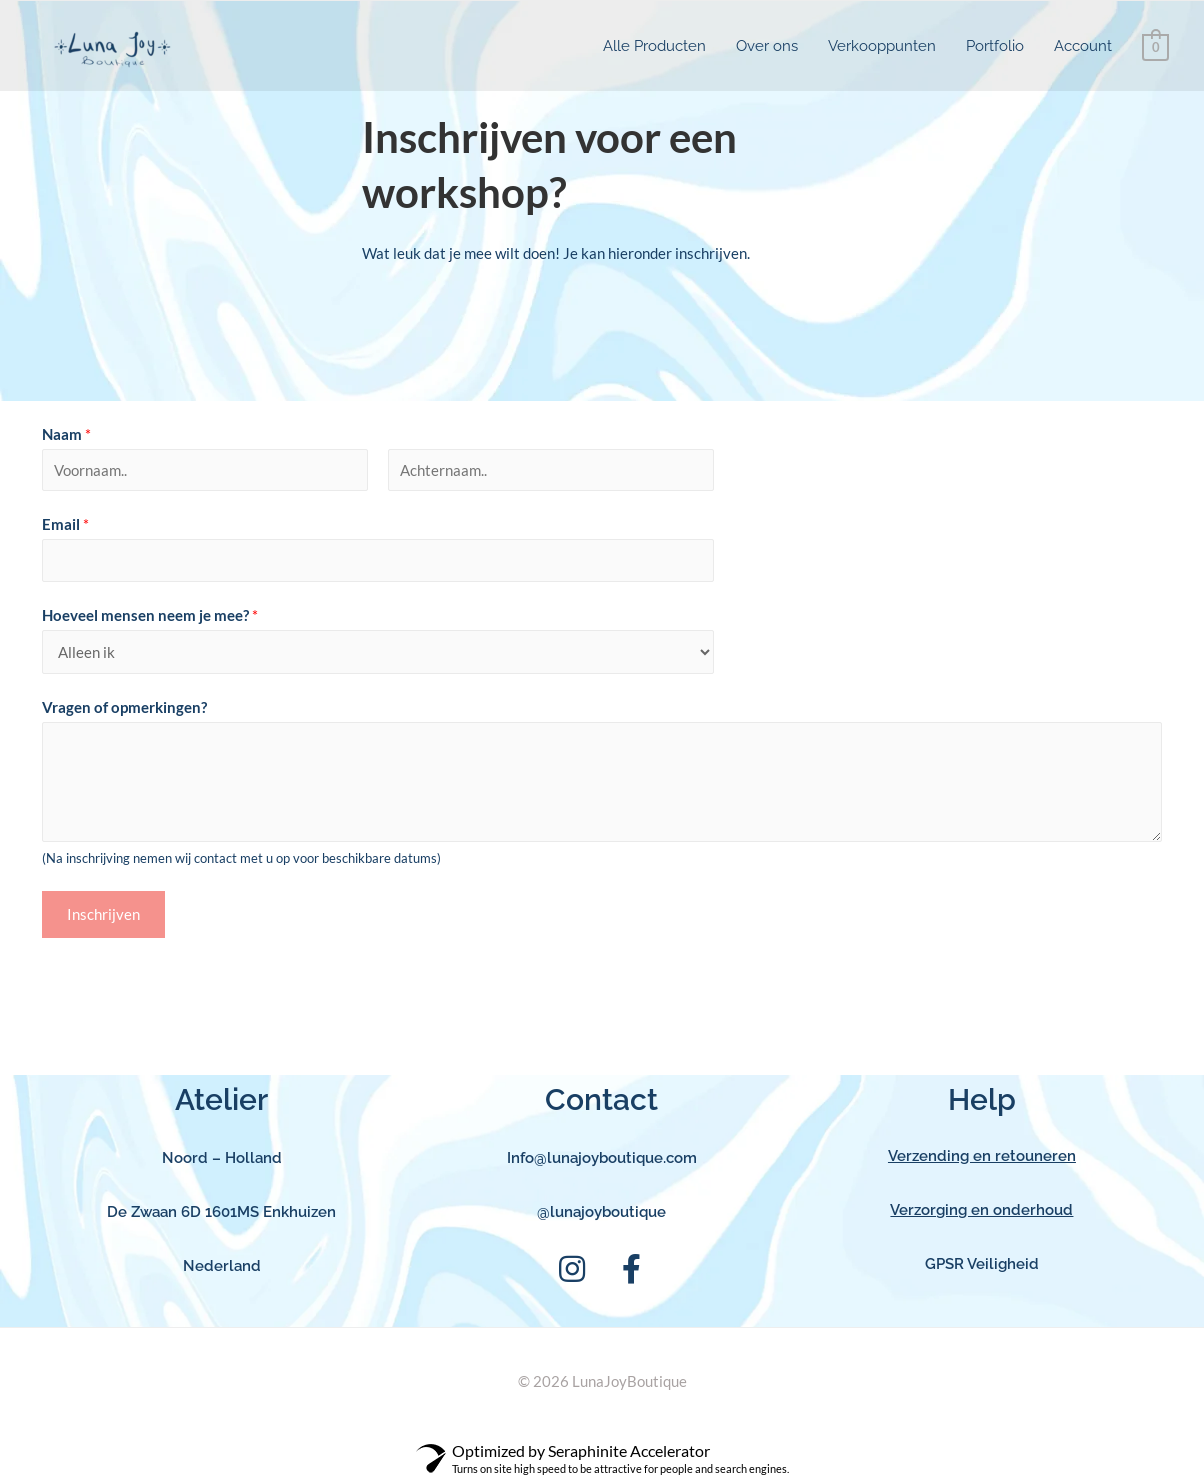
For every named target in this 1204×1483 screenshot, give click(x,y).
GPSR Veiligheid (982, 1264)
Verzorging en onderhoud (981, 1210)
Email (65, 524)
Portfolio (995, 46)
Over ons (767, 46)
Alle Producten (654, 46)
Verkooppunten (882, 46)
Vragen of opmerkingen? (124, 707)
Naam (66, 434)
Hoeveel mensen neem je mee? (150, 615)
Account (1083, 46)
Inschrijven (103, 914)
